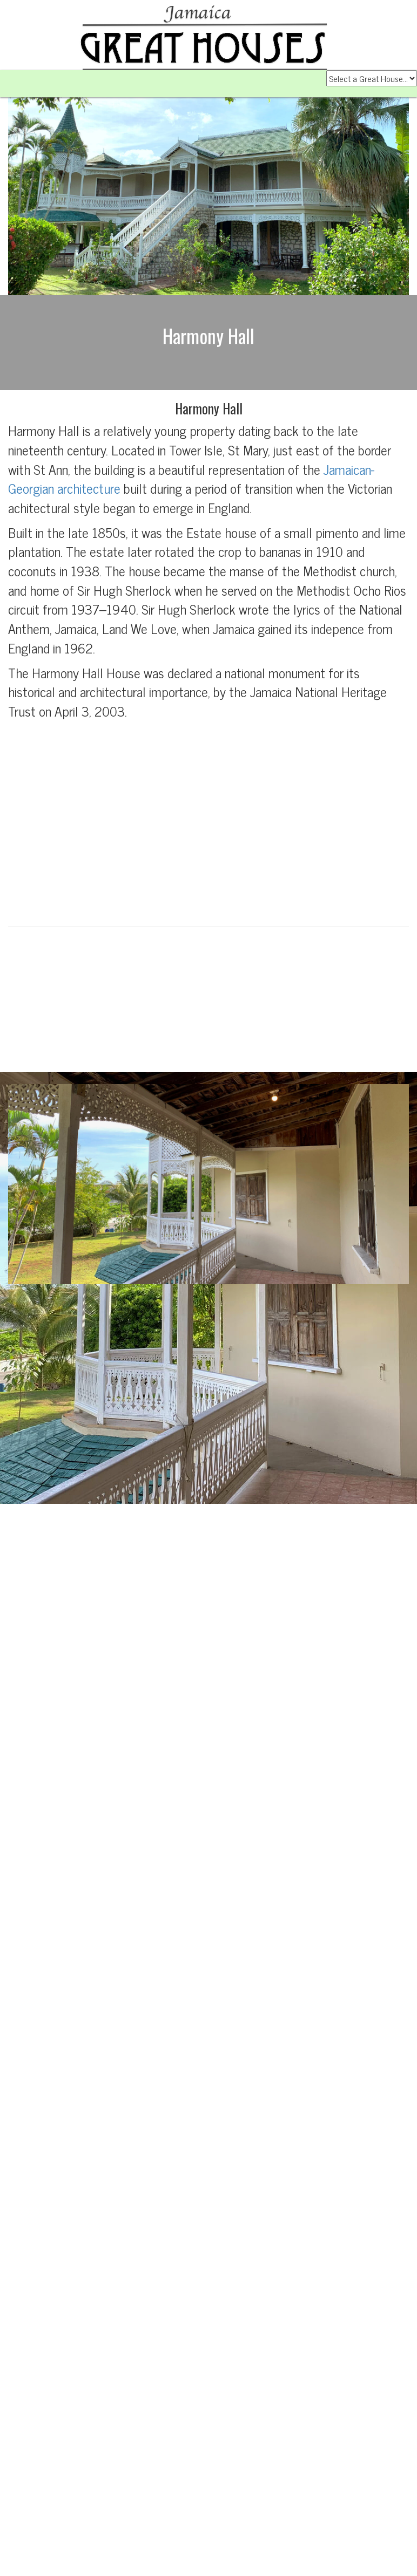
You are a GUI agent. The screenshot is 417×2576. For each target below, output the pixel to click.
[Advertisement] (208, 820)
